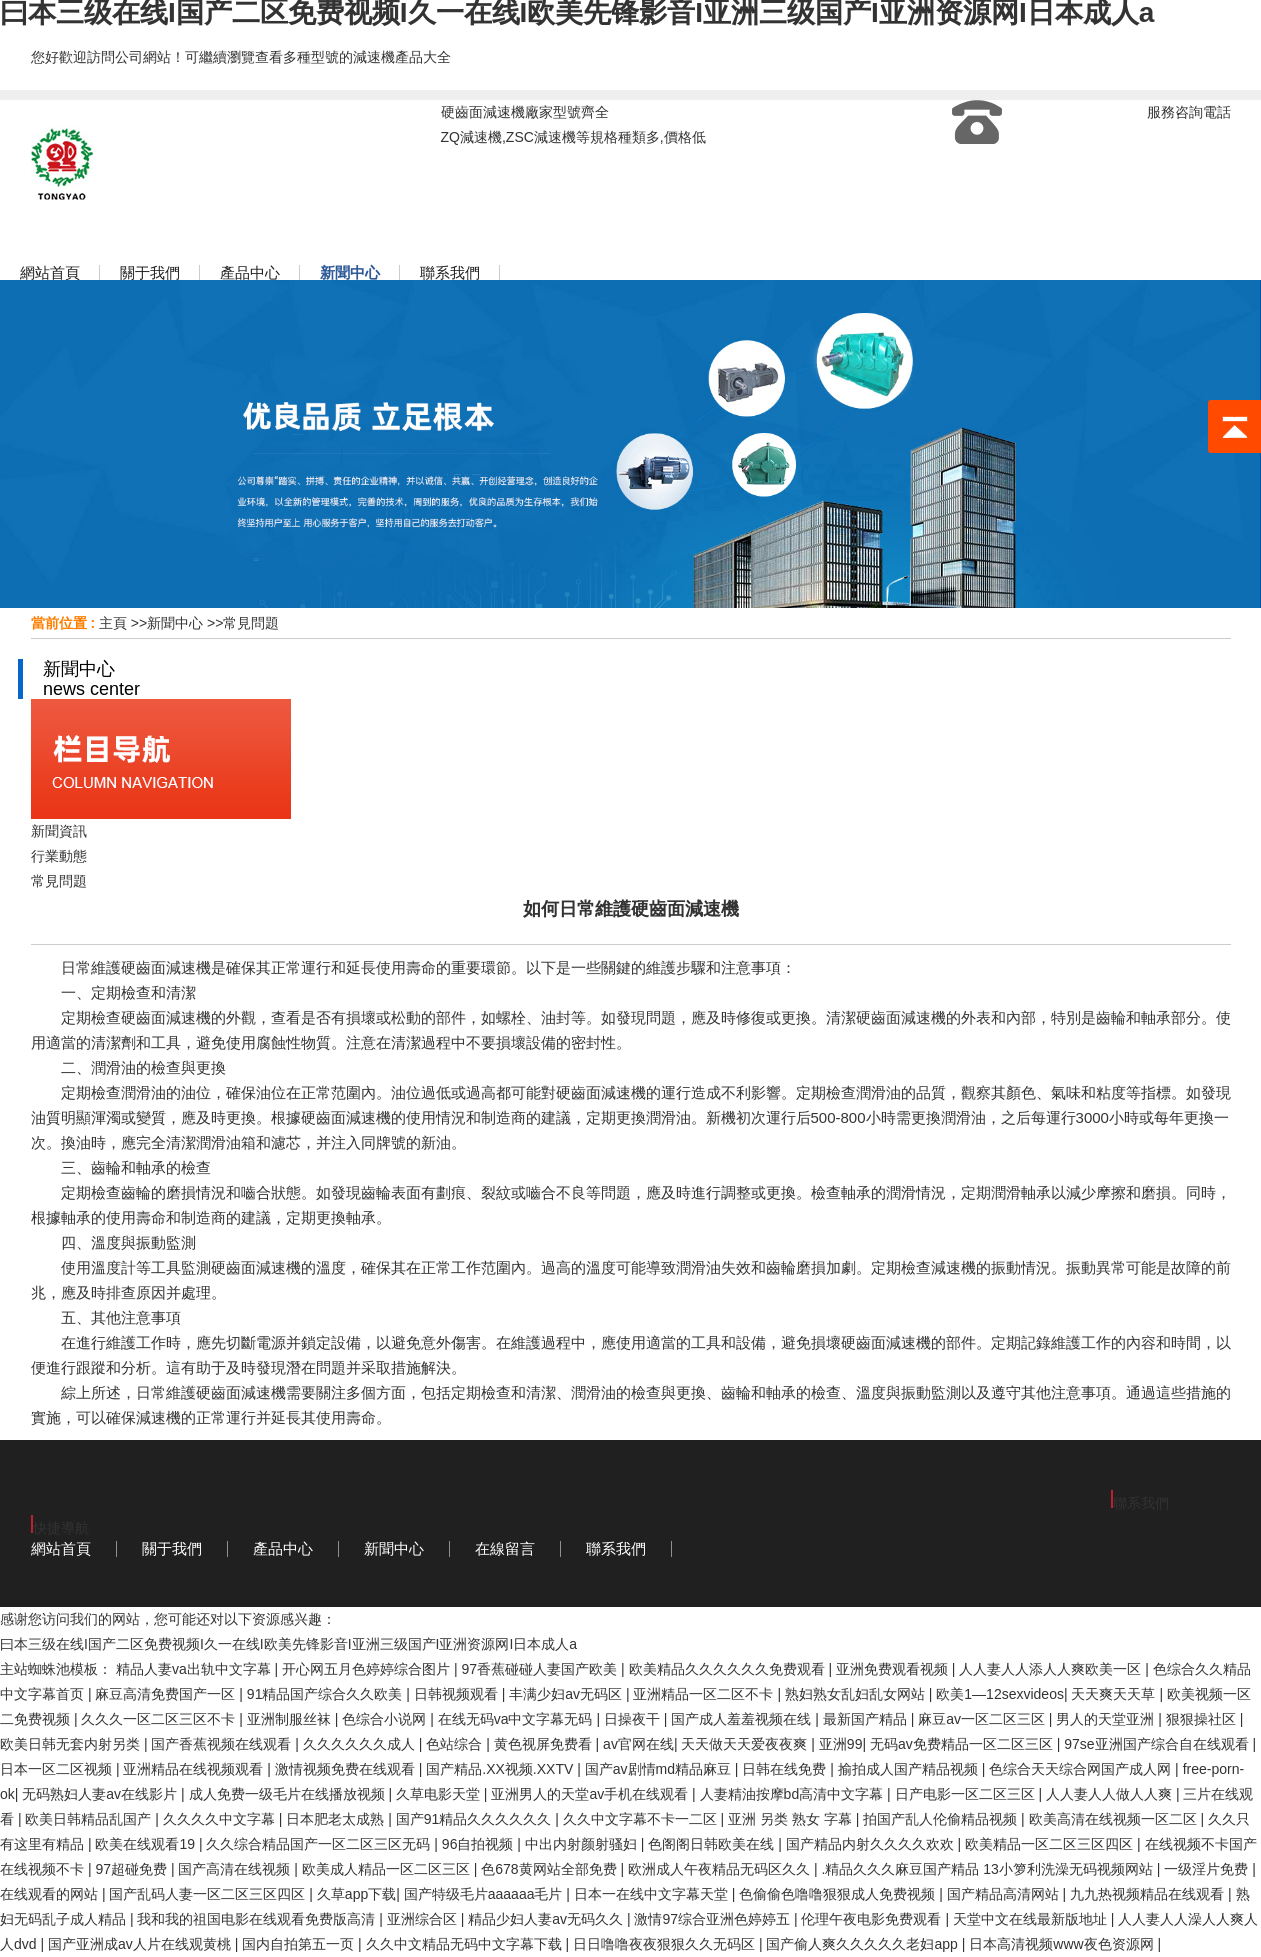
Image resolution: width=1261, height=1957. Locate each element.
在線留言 (505, 1548)
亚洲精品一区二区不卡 (705, 1694)
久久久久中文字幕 (221, 1819)
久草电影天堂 (440, 1794)
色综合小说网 (386, 1719)
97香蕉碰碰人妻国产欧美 (541, 1669)
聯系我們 (616, 1548)
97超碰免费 (132, 1869)
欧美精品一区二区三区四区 (1051, 1844)
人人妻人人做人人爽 (1111, 1794)
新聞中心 (175, 623)
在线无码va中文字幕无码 (517, 1719)
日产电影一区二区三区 (967, 1794)
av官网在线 (638, 1744)
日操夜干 (634, 1719)
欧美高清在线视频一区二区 (1115, 1819)
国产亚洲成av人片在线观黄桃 (141, 1944)
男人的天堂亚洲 (1107, 1719)
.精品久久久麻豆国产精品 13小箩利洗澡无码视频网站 (988, 1869)
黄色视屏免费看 (545, 1744)
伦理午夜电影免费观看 (873, 1919)
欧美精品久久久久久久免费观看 (729, 1669)
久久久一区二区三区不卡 (160, 1719)
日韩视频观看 (458, 1694)
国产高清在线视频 (236, 1869)
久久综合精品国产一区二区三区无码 (320, 1844)
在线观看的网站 (51, 1894)
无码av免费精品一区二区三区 (963, 1744)
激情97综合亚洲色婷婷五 (713, 1919)
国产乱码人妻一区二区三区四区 (209, 1894)
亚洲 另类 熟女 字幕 (792, 1819)
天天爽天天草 (1115, 1694)
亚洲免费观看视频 (894, 1669)
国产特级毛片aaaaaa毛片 (485, 1894)
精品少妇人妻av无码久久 (547, 1919)
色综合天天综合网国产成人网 (1082, 1769)
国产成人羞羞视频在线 (743, 1719)
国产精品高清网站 (1005, 1894)
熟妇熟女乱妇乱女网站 (857, 1694)
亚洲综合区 (424, 1919)
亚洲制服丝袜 (291, 1719)
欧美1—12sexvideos (1000, 1694)
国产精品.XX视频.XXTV (501, 1769)
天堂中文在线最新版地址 (1032, 1919)
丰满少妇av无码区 (567, 1694)
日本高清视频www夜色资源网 (1063, 1944)
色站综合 (456, 1744)
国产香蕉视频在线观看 (223, 1744)
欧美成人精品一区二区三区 (388, 1869)
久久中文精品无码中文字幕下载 (466, 1944)
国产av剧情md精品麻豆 (660, 1769)
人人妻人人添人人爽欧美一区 (1052, 1669)
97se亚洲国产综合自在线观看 (1158, 1744)
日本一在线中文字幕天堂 (653, 1894)
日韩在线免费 (786, 1769)
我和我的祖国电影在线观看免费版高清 (258, 1919)
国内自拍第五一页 (300, 1944)
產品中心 (283, 1548)
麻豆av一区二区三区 (983, 1719)
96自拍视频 (479, 1844)
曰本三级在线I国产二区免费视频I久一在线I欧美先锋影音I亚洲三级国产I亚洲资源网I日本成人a (288, 1644)
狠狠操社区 (1203, 1719)
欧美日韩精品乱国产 (90, 1819)
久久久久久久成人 (361, 1744)
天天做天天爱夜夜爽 (746, 1744)
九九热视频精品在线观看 (1149, 1894)
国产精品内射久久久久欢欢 (872, 1844)
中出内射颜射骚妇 (583, 1844)
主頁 (113, 623)
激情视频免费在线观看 (347, 1769)
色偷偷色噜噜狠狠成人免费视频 (839, 1894)
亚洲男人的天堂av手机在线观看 (591, 1794)
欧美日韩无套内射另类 (72, 1744)
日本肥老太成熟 (337, 1819)
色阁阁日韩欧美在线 (713, 1844)
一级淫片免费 (1208, 1869)
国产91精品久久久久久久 (475, 1819)
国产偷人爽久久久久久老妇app (863, 1944)
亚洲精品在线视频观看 (195, 1769)
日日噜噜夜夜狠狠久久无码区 (666, 1944)
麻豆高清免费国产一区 (167, 1694)
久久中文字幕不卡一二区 (642, 1819)
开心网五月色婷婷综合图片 (368, 1669)
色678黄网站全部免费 (550, 1869)
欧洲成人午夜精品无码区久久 (721, 1869)
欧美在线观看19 (146, 1844)
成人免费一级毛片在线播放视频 (289, 1794)
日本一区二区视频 (58, 1769)
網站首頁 (61, 1548)
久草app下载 (356, 1894)
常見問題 (251, 623)
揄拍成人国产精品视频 (910, 1769)
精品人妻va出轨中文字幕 (195, 1669)
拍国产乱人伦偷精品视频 (942, 1819)
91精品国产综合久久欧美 (326, 1694)
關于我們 (172, 1548)
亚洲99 (841, 1744)
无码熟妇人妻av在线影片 (101, 1794)
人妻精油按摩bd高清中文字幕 (793, 1794)
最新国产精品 (867, 1719)
